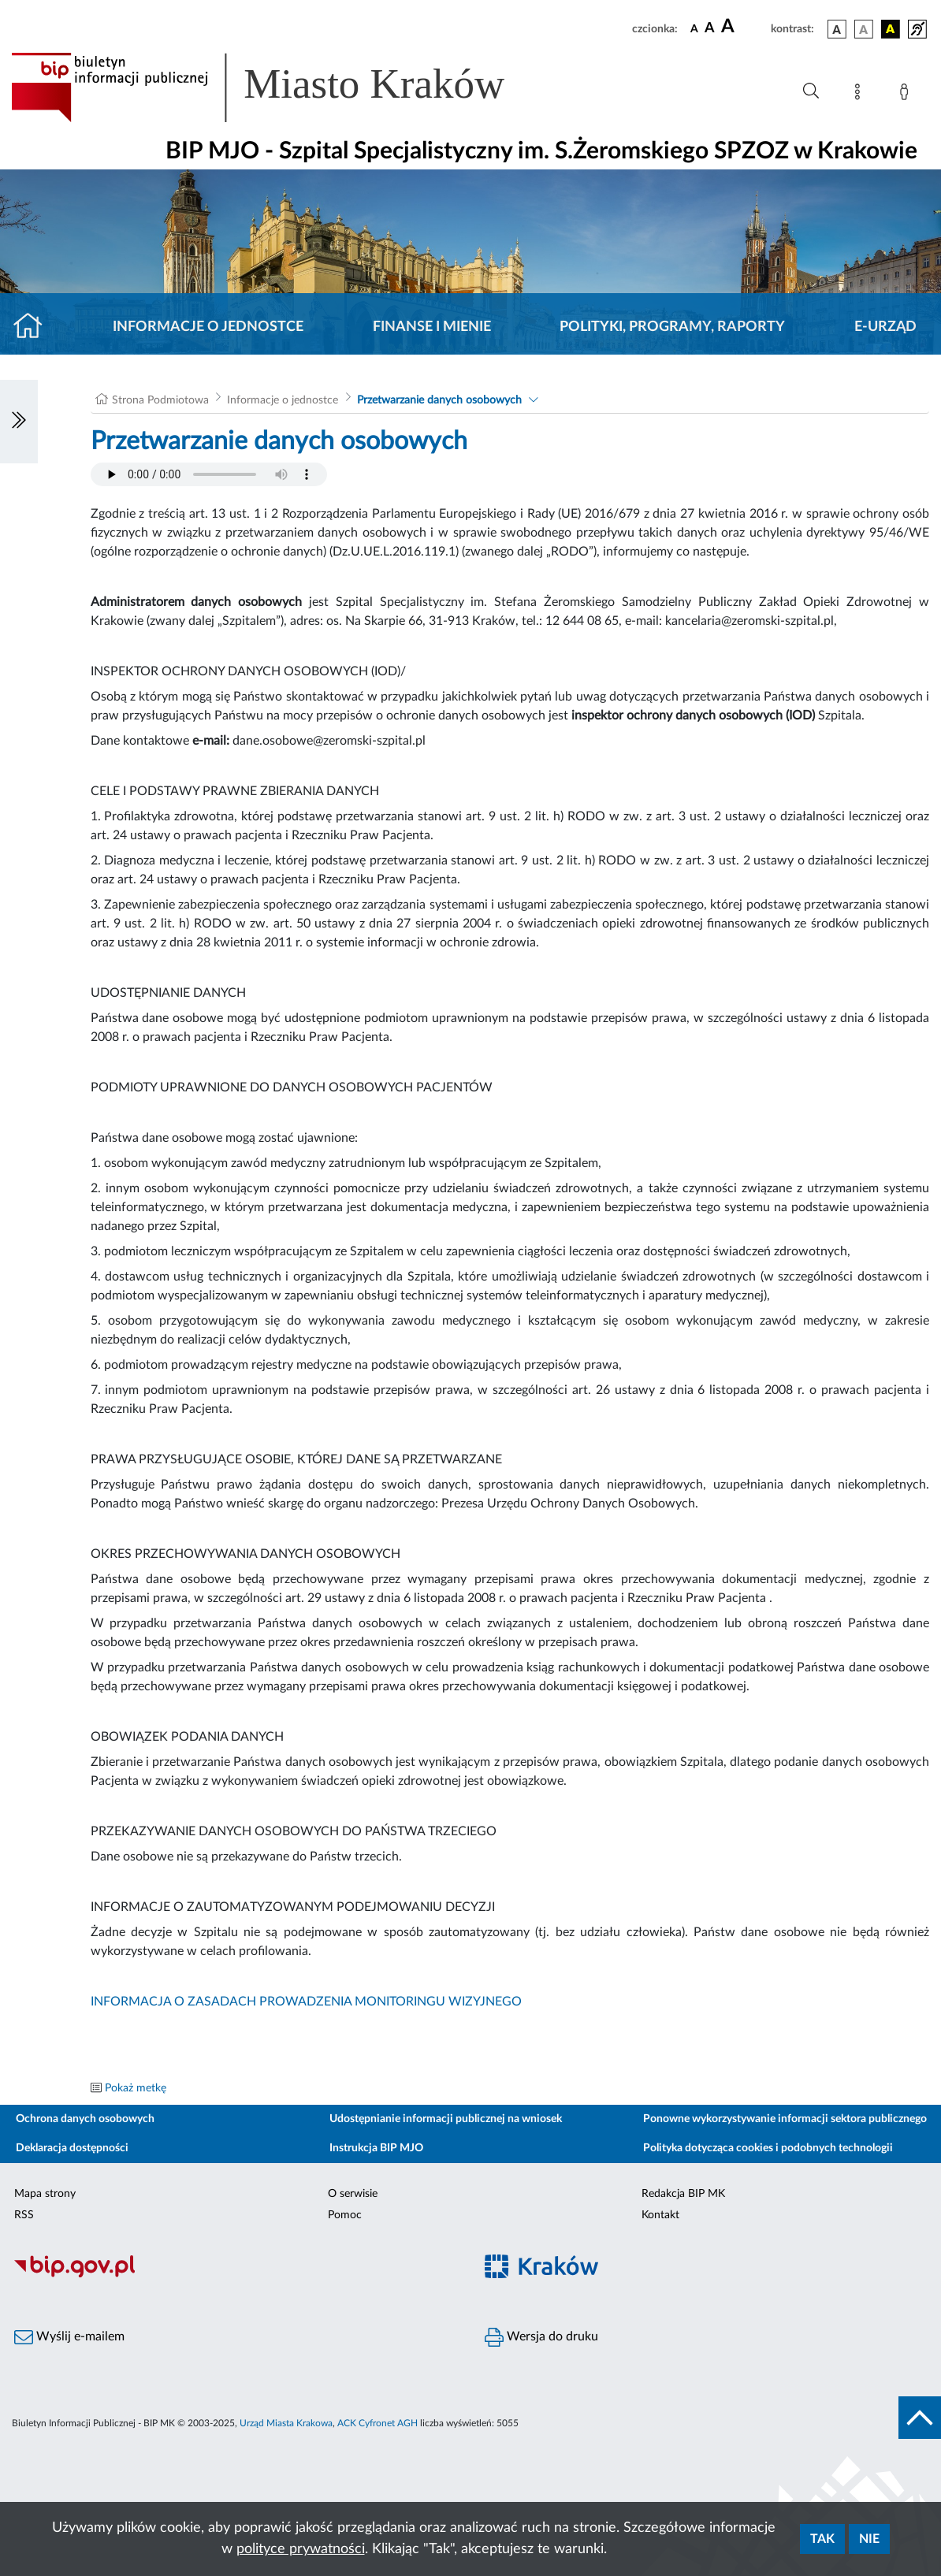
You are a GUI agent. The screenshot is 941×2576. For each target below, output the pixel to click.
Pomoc (345, 2215)
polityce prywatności (300, 2549)
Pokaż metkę (135, 2088)
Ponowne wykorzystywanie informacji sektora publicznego (785, 2118)
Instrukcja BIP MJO (376, 2148)
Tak (822, 2539)
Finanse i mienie (432, 327)
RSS (24, 2215)
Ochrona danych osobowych (85, 2118)
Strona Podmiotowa (160, 400)
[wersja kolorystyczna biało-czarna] (864, 29)
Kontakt (660, 2215)
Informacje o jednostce (208, 327)
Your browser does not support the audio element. (209, 474)
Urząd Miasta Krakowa (286, 2423)
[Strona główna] (34, 327)
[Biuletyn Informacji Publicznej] (235, 2275)
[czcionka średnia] (709, 28)
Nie (869, 2539)
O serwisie (353, 2193)
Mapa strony (45, 2193)
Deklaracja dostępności (72, 2148)
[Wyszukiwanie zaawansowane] (811, 91)
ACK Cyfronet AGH (377, 2423)
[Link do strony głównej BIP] (280, 87)
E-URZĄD (885, 327)
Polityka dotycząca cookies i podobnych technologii (768, 2148)
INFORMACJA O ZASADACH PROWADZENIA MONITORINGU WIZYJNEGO (306, 2001)
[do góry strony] (919, 2417)
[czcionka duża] (744, 27)
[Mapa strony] (860, 94)
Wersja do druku (541, 2337)
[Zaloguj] (907, 94)
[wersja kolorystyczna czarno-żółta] (890, 29)
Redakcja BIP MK (683, 2193)
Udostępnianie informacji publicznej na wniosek (445, 2118)
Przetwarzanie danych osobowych (439, 400)
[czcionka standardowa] (694, 28)
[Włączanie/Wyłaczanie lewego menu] (19, 421)
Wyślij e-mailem (69, 2337)
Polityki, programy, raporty (672, 327)
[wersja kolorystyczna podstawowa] (837, 29)
